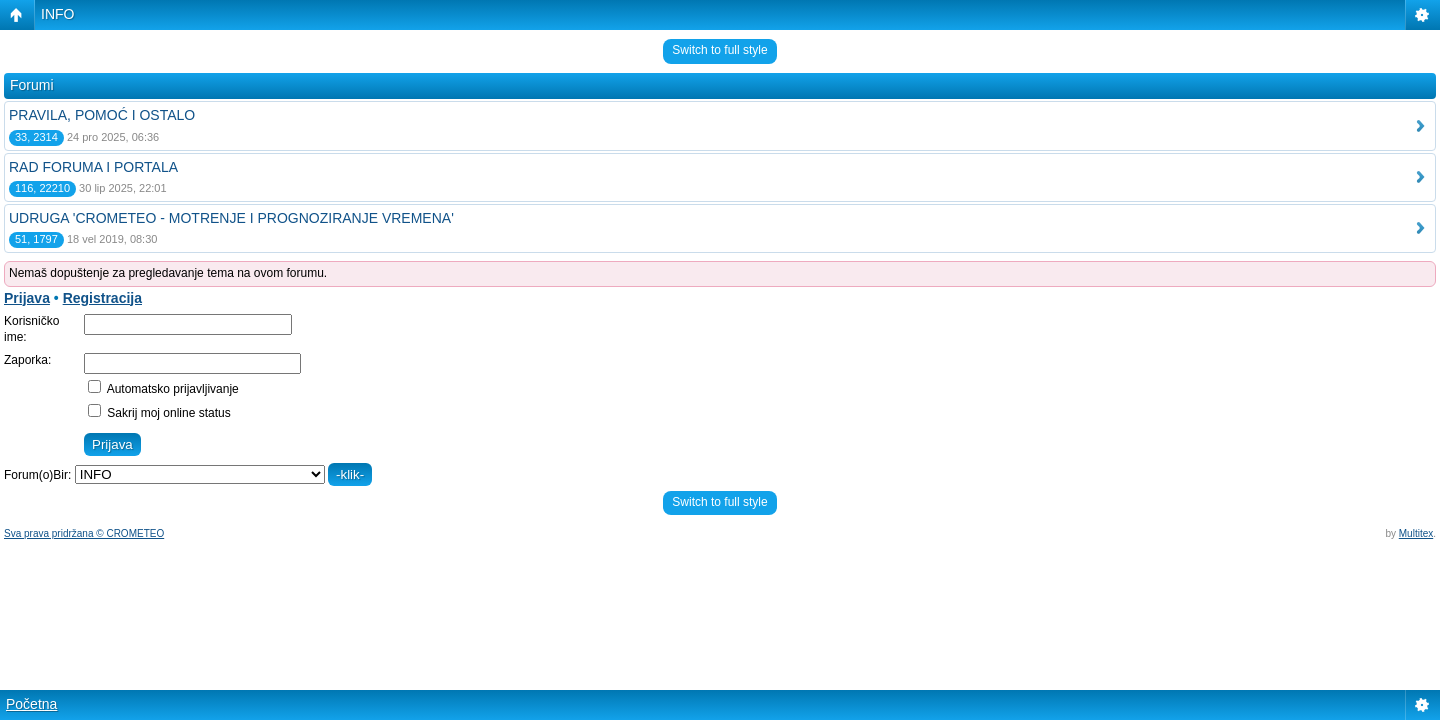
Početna (31, 704)
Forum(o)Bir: (37, 475)
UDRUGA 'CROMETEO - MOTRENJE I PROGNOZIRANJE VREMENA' (231, 218)
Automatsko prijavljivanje (163, 389)
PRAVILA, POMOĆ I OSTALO (102, 115)
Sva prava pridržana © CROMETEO (84, 533)
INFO (57, 14)
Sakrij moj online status (159, 413)
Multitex (1416, 533)
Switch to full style (719, 50)
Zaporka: (27, 360)
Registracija (102, 298)
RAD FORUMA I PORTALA (93, 167)
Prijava (27, 298)
